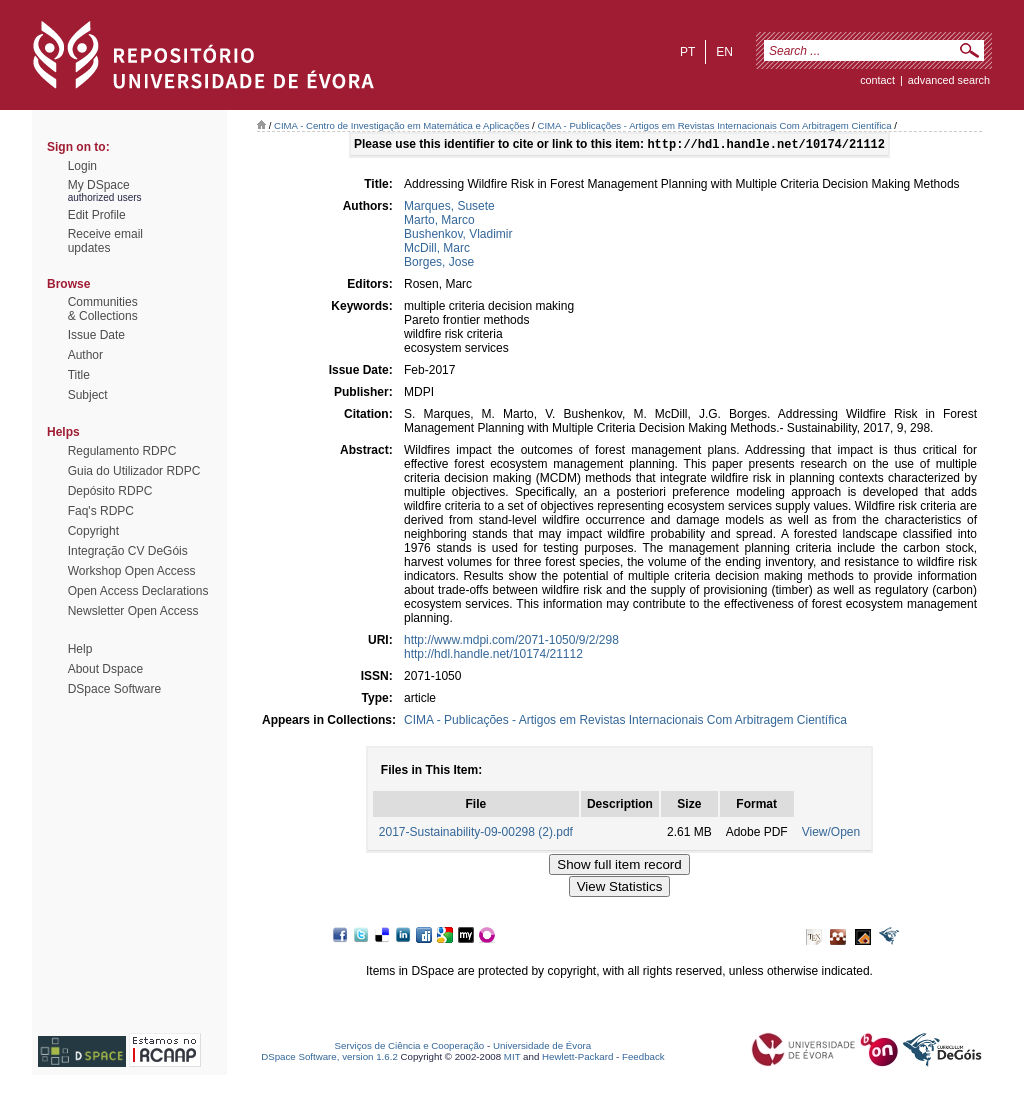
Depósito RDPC (110, 491)
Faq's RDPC (101, 511)
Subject (88, 395)
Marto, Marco (439, 222)
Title (79, 375)
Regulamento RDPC (122, 451)
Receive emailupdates (105, 241)
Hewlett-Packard (577, 1058)
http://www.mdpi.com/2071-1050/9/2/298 (511, 642)
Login (82, 166)
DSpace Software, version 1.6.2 (329, 1058)
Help (80, 649)
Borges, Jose (439, 264)
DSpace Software (114, 689)
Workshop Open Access (132, 571)
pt (687, 52)
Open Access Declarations (138, 591)
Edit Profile (97, 215)
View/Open (831, 834)
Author (85, 355)
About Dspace (105, 669)
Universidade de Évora (542, 1047)
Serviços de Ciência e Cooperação (410, 1047)
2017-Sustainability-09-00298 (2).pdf (476, 834)
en (724, 52)
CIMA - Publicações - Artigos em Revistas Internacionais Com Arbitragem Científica (714, 125)
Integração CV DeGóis (128, 551)
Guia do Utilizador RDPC (134, 471)
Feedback (643, 1058)
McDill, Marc (437, 250)
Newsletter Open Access (133, 611)
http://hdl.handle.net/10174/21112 (493, 656)
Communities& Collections (103, 309)
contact (877, 80)
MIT (512, 1058)
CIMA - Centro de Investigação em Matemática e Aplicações (401, 125)
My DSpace (99, 185)
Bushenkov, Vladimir (458, 236)
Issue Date (96, 335)
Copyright (93, 531)
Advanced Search (949, 80)
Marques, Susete (449, 208)
